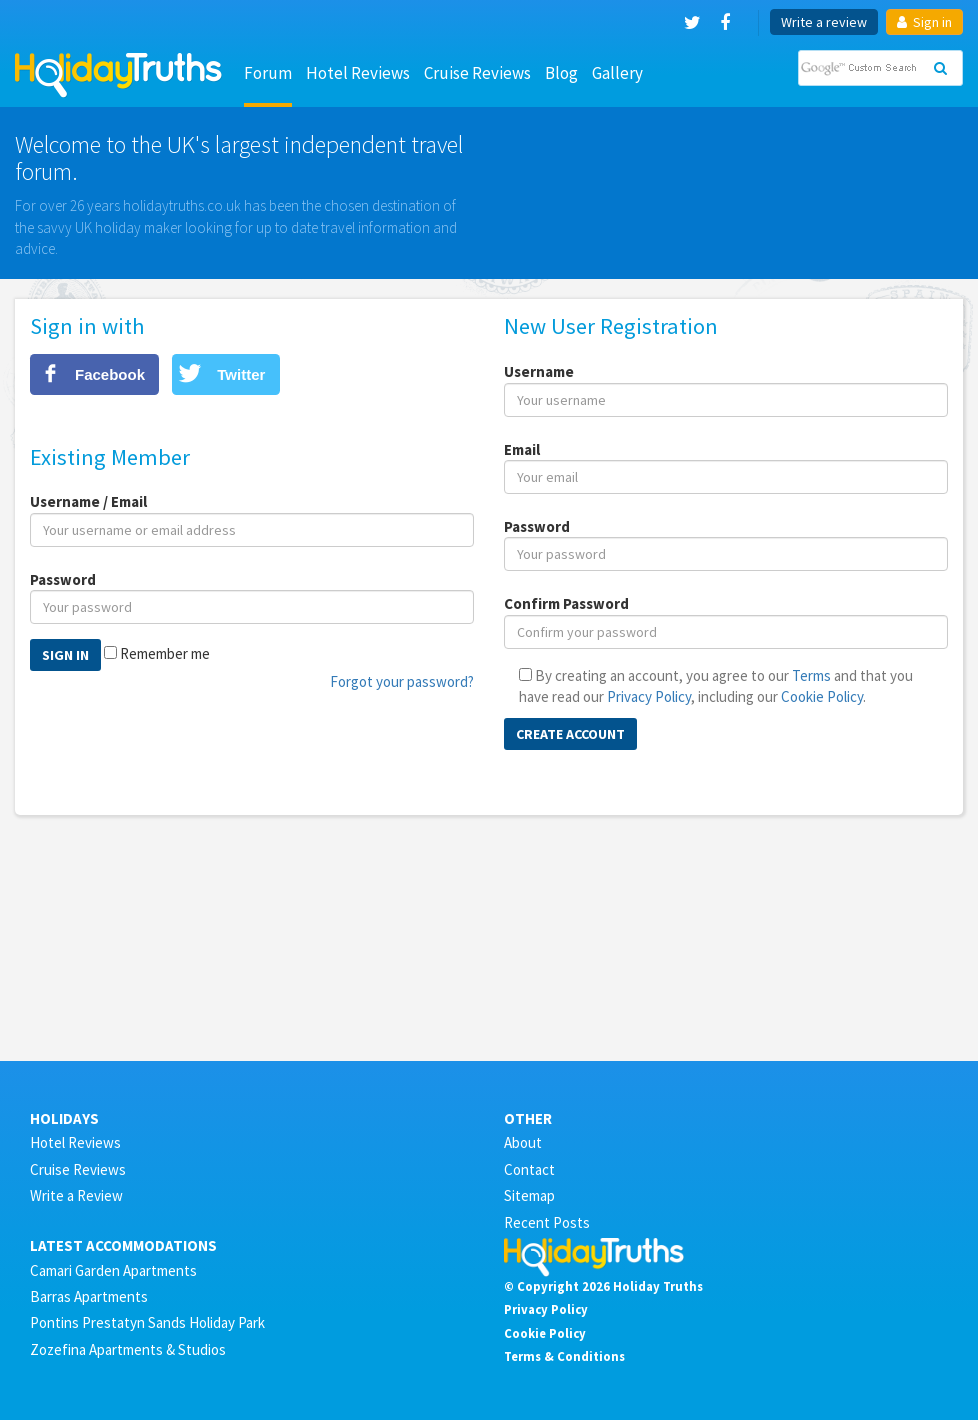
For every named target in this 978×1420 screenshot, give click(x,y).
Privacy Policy (649, 696)
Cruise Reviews (477, 73)
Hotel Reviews (358, 73)
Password (63, 579)
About (523, 1142)
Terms (811, 675)
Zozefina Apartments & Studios (128, 1349)
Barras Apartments (89, 1296)
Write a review (824, 22)
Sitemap (529, 1195)
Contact (529, 1169)
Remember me (165, 653)
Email (522, 449)
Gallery (617, 73)
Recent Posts (547, 1222)
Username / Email (88, 501)
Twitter (241, 374)
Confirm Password (566, 603)
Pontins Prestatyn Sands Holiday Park (147, 1322)
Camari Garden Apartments (113, 1270)
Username (539, 371)
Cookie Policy (822, 696)
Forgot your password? (402, 681)
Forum (268, 73)
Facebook (110, 374)
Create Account (570, 734)
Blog (561, 73)
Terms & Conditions (564, 1356)
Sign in (924, 22)
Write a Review (76, 1195)
